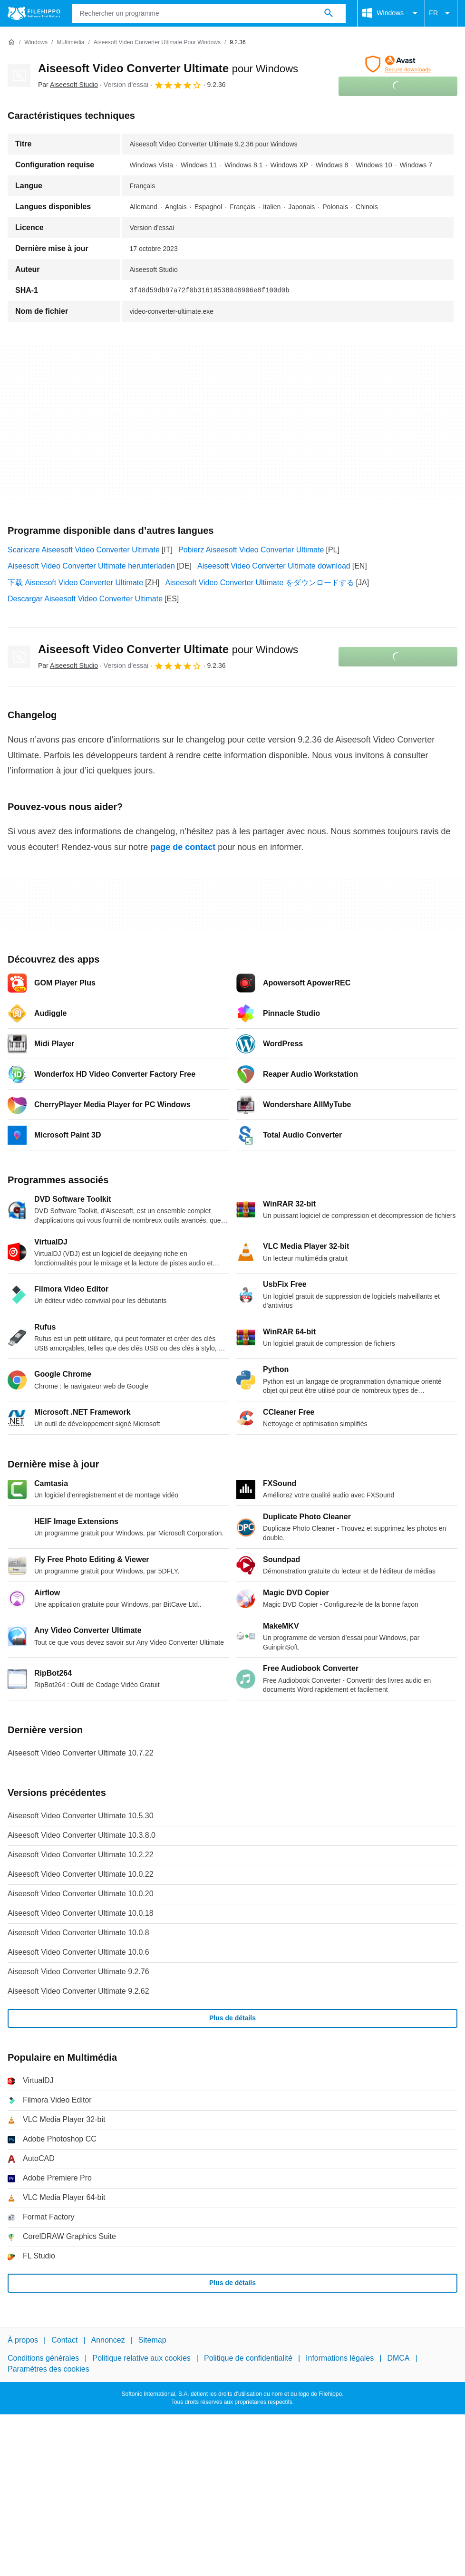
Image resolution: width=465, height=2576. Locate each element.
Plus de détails (232, 2018)
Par (68, 84)
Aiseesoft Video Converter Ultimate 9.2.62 (78, 1991)
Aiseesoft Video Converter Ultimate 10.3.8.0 (81, 1835)
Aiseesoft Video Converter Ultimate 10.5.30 (81, 1816)
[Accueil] (11, 42)
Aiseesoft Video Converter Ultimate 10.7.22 (81, 1753)
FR (441, 13)
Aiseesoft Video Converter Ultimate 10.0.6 (78, 1952)
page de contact (182, 847)
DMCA (398, 2358)
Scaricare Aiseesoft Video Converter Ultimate (84, 550)
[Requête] (209, 13)
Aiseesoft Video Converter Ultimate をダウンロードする (259, 583)
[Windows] (36, 43)
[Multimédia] (70, 43)
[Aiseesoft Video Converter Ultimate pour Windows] (157, 43)
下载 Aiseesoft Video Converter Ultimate (75, 583)
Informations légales (340, 2358)
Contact (64, 2340)
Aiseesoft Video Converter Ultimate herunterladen (91, 566)
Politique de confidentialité (248, 2358)
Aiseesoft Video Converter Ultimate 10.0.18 (81, 1913)
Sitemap (152, 2340)
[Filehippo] (34, 13)
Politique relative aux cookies (141, 2358)
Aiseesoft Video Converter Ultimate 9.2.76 (78, 1972)
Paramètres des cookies (48, 2368)
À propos (23, 2340)
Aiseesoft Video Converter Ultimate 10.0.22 (81, 1874)
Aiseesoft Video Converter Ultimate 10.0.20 (81, 1894)
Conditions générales (43, 2358)
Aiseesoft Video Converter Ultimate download (273, 566)
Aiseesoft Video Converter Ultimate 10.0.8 (78, 1933)
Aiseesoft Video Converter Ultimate (168, 68)
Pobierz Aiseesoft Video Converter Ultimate (251, 550)
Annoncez (108, 2340)
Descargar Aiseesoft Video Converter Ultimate (85, 599)
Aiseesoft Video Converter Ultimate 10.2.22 (81, 1855)
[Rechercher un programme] (328, 13)
